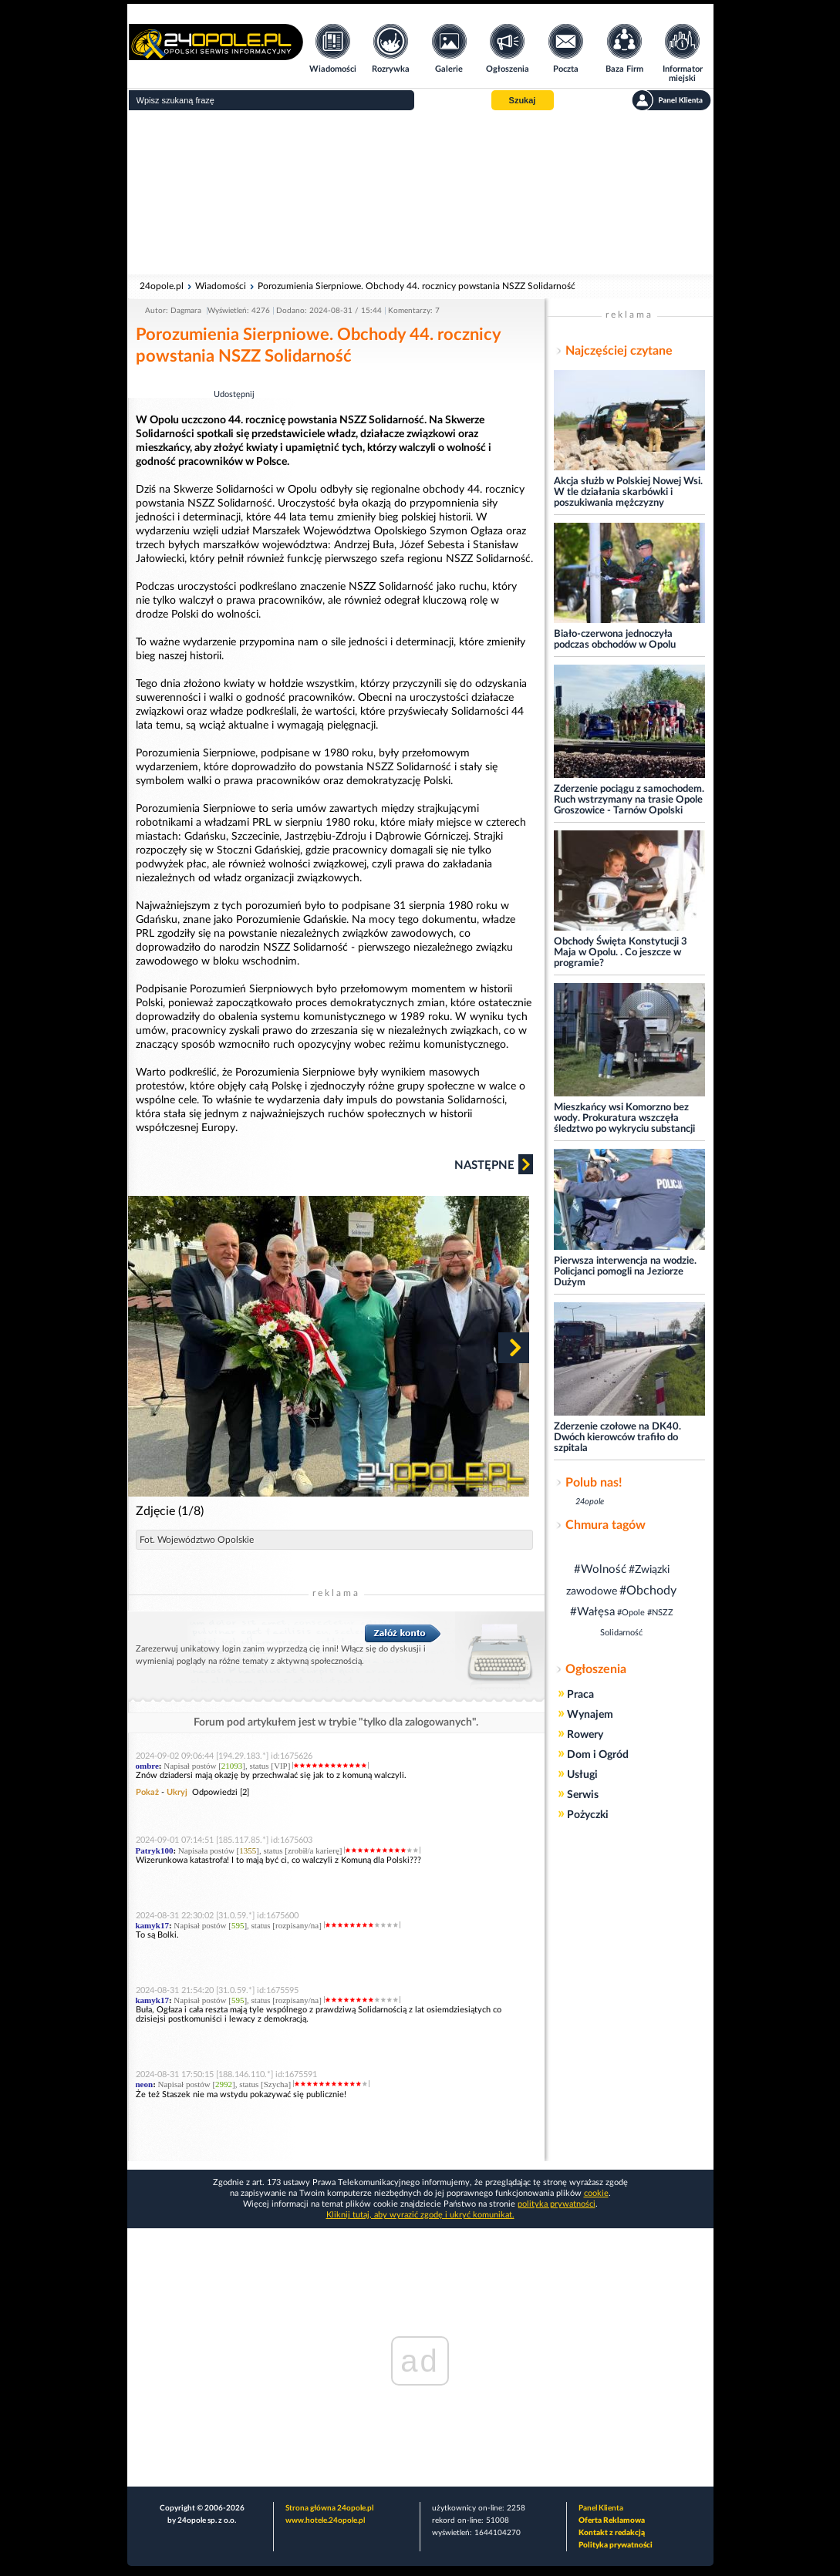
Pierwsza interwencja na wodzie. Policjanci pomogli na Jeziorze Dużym (625, 1272)
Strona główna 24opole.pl (329, 2508)
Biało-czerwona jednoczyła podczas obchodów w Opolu (615, 639)
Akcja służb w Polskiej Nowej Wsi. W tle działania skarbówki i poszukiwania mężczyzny (628, 492)
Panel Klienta (601, 2508)
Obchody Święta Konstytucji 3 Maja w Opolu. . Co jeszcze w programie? (620, 952)
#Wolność (600, 1569)
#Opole (631, 1612)
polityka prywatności (556, 2204)
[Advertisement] (420, 193)
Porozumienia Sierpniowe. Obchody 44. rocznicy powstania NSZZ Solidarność (416, 286)
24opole (589, 1501)
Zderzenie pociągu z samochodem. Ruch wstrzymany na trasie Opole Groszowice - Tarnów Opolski (629, 800)
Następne (493, 1164)
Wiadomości (220, 286)
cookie (596, 2193)
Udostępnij (234, 394)
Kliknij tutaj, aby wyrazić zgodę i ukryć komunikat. (420, 2215)
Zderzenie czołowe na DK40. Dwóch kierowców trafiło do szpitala (617, 1437)
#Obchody (647, 1590)
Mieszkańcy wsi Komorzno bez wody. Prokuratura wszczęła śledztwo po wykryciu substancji (624, 1118)
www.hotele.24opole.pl (325, 2520)
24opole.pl (162, 286)
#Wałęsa (592, 1612)
